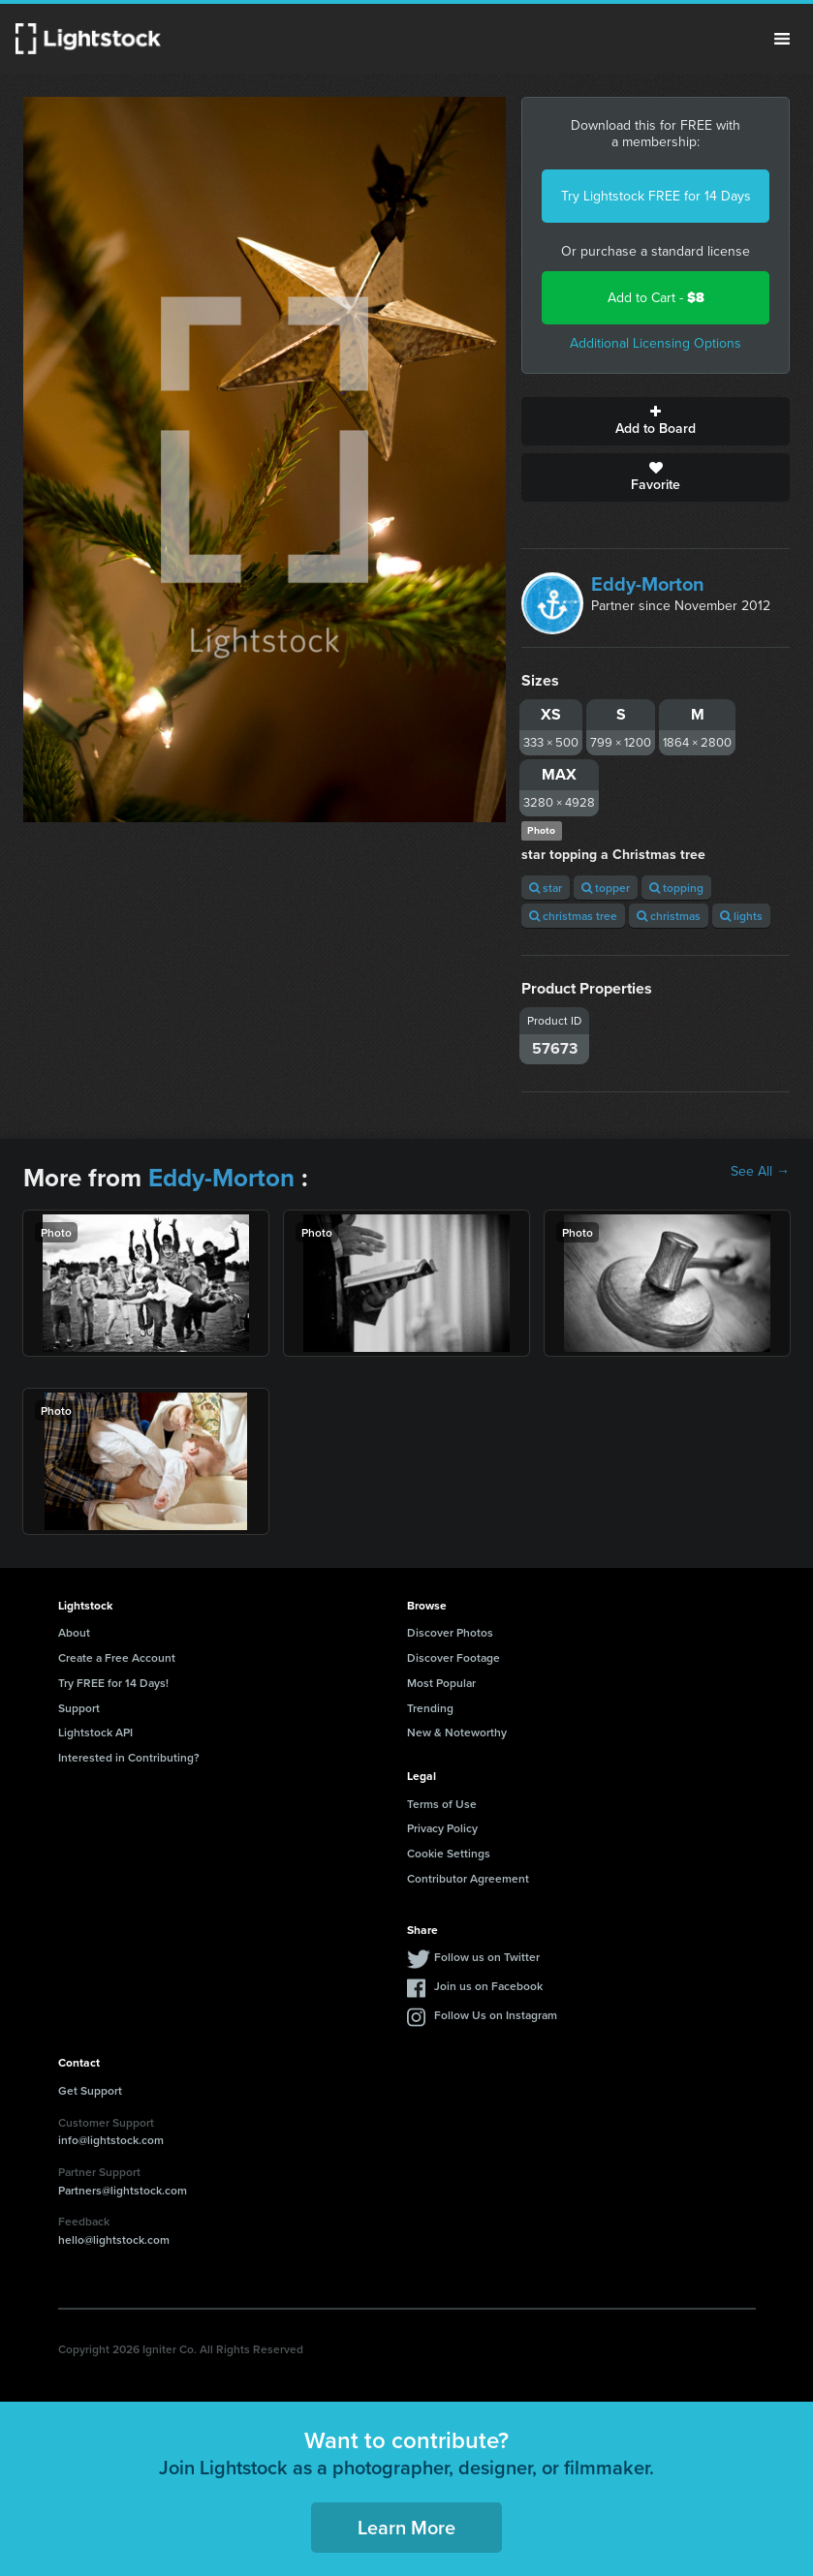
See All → (760, 1171)
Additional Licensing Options (655, 343)
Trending (430, 1708)
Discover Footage (453, 1657)
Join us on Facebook (488, 1986)
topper (605, 887)
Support (79, 1708)
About (74, 1632)
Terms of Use (442, 1803)
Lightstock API (95, 1732)
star (545, 887)
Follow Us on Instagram (495, 2015)
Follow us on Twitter (487, 1956)
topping (676, 887)
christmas (669, 915)
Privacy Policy (442, 1828)
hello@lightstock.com (114, 2239)
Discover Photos (450, 1632)
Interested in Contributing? (129, 1757)
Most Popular (441, 1682)
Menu (781, 38)
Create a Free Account (116, 1657)
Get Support (90, 2090)
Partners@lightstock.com (122, 2190)
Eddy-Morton (647, 583)
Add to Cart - (656, 298)
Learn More (406, 2527)
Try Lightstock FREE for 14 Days (656, 196)
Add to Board (655, 421)
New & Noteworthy (457, 1732)
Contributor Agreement (468, 1878)
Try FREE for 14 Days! (113, 1682)
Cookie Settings (448, 1853)
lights (741, 915)
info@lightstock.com (111, 2139)
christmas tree (573, 915)
